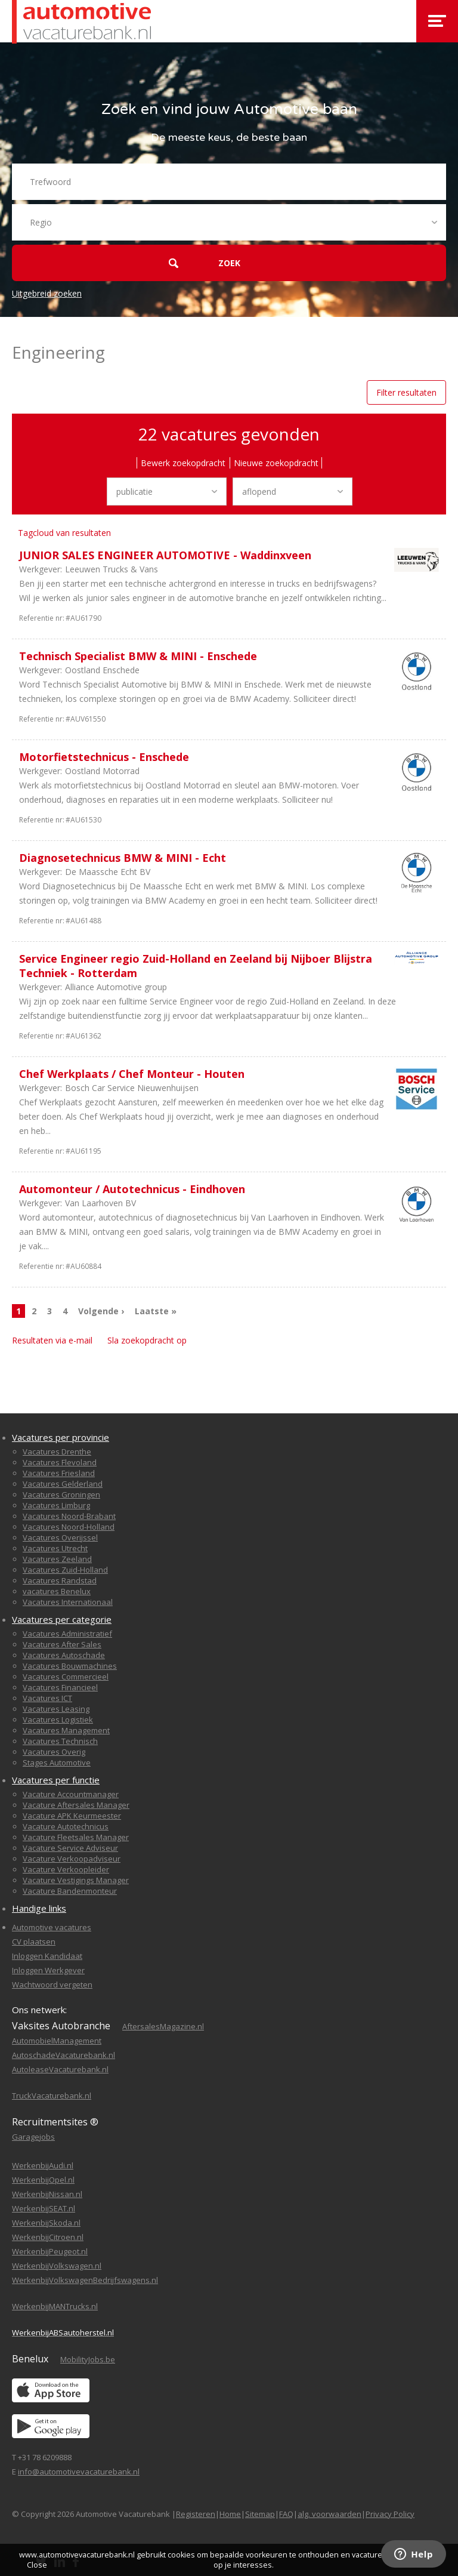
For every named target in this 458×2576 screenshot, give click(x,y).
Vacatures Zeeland (57, 1559)
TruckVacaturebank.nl (51, 2095)
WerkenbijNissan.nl (47, 2194)
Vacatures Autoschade (64, 1655)
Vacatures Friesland (59, 1473)
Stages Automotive (57, 1762)
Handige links (39, 1908)
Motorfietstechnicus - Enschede (104, 757)
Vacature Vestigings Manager (76, 1880)
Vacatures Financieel (60, 1687)
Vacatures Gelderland (63, 1483)
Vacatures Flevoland (60, 1462)
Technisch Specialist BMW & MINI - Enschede (138, 656)
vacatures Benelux (57, 1591)
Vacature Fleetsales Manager (76, 1837)
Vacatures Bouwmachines (70, 1665)
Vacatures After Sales (62, 1644)
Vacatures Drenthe (57, 1451)
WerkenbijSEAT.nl (43, 2208)
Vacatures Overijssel (60, 1537)
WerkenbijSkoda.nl (46, 2222)
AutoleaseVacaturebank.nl (60, 2069)
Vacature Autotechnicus (66, 1826)
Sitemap (260, 2514)
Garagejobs (33, 2136)
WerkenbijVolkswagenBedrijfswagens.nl (85, 2280)
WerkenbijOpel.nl (43, 2179)
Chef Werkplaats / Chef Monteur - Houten (132, 1074)
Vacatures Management (66, 1730)
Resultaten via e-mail (52, 1340)
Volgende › (101, 1311)
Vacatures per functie (56, 1780)
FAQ (286, 2514)
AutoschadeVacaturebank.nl (63, 2055)
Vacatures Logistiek (58, 1719)
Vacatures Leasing (56, 1708)
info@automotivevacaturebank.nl (79, 2471)
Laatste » (156, 1311)
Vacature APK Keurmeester (72, 1815)
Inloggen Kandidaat (47, 1956)
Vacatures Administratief (67, 1633)
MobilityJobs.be (87, 2359)
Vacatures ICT (47, 1698)
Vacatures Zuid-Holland (65, 1569)
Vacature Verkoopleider (66, 1869)
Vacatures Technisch (60, 1741)
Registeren (195, 2514)
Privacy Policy (390, 2514)
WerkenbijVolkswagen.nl (56, 2265)
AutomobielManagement (56, 2040)
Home (230, 2514)
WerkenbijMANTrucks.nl (55, 2306)
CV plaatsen (33, 1941)
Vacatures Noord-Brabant (69, 1516)
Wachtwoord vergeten (52, 1984)
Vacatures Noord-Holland (68, 1526)
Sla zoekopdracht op (147, 1340)
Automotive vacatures (51, 1927)
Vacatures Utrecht (55, 1548)
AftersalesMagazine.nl (163, 2026)
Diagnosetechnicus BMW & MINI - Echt (122, 858)
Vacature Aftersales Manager (76, 1804)
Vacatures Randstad (60, 1580)
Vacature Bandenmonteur (70, 1890)
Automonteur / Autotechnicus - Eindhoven (132, 1189)
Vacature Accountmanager (71, 1794)
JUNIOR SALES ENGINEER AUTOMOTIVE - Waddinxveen (165, 555)
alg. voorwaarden (329, 2514)
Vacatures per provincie (60, 1437)
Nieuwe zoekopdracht (276, 463)
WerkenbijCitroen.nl (47, 2237)
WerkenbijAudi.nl (42, 2165)
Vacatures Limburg (56, 1505)
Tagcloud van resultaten (64, 532)
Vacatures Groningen (61, 1494)
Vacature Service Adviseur (70, 1847)
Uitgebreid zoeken (47, 293)
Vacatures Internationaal (68, 1602)
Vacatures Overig (54, 1751)
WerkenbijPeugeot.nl (50, 2251)
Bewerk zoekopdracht (183, 463)
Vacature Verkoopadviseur (71, 1858)
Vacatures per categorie (62, 1619)
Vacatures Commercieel (66, 1676)
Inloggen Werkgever (48, 1970)
